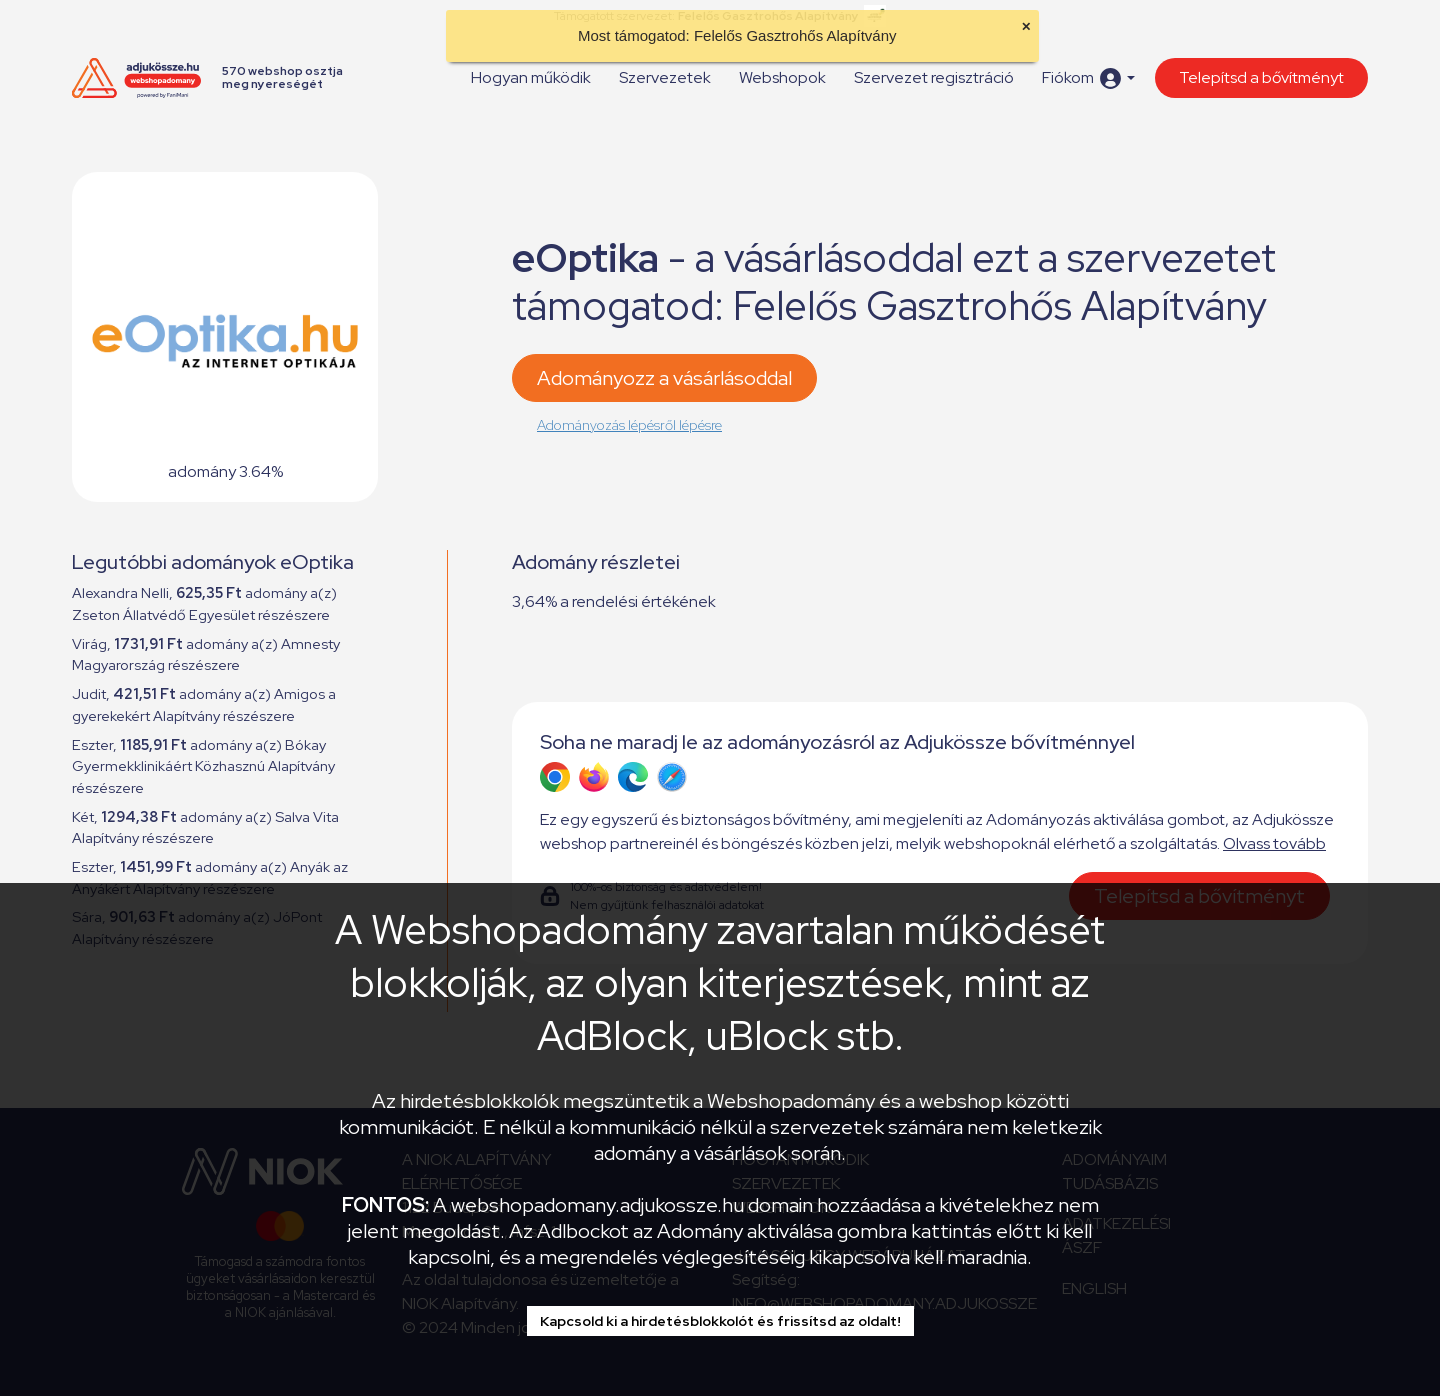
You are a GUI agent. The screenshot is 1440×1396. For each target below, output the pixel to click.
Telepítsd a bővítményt (1261, 77)
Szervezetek (665, 77)
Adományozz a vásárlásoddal (664, 378)
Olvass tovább (1274, 843)
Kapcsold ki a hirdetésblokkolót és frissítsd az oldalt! (720, 1321)
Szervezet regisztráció (934, 77)
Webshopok (782, 77)
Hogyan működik (531, 77)
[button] (1088, 78)
